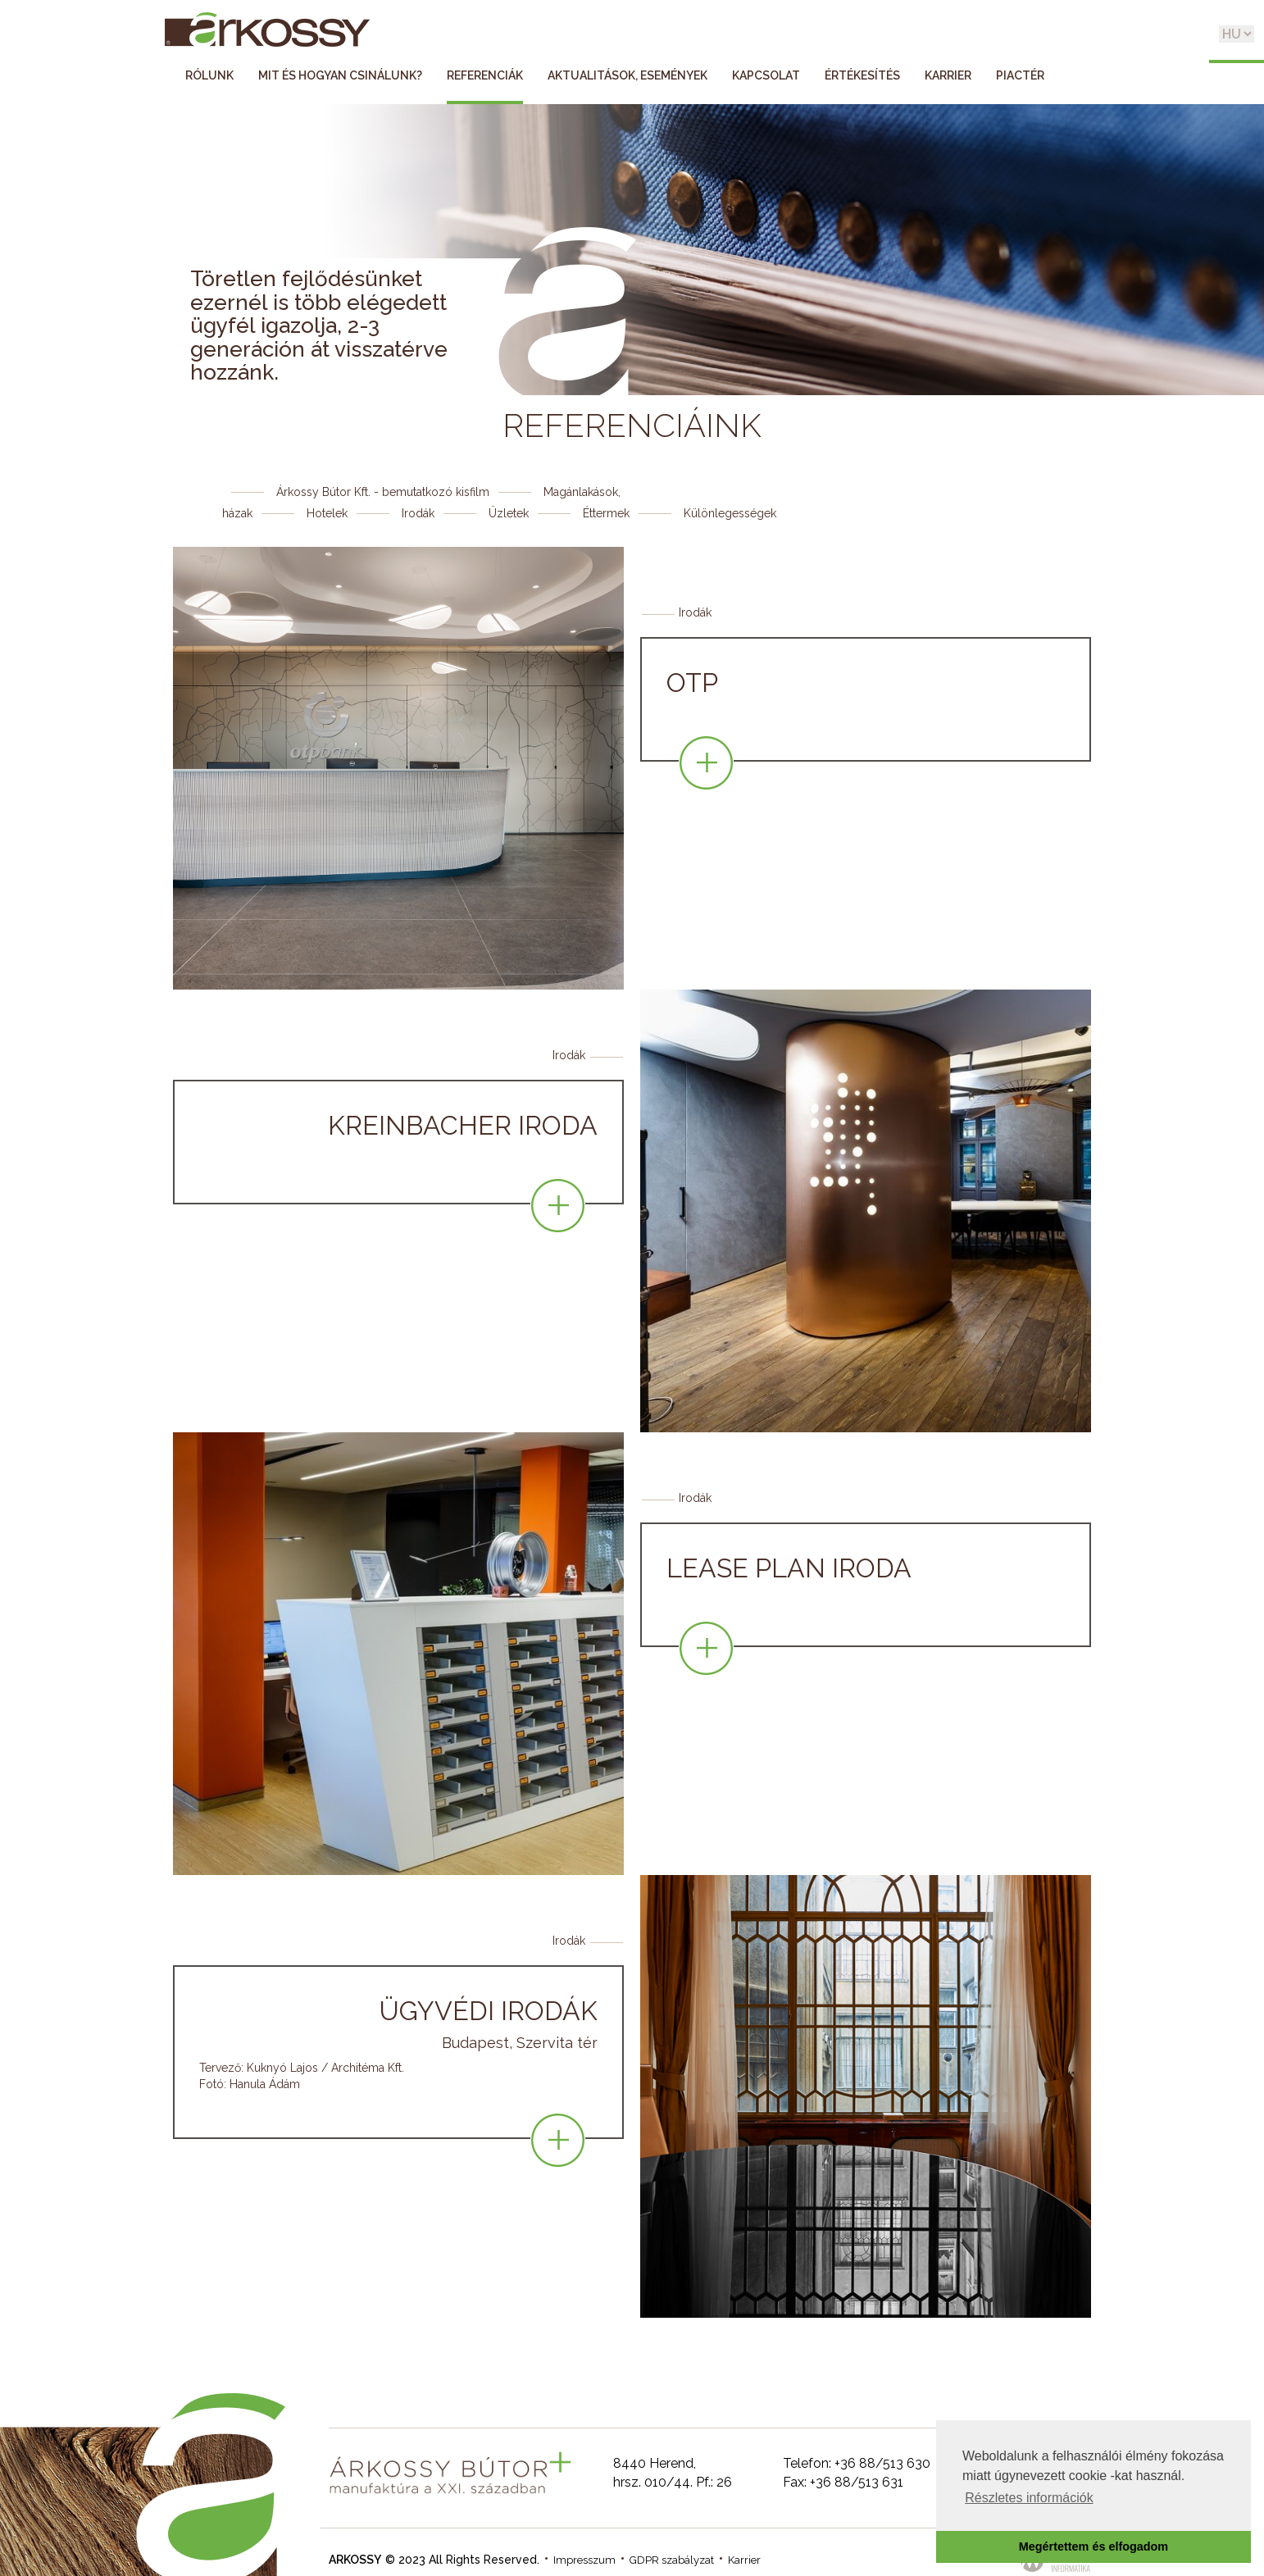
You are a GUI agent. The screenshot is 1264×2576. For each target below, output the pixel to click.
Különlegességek (730, 513)
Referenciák (485, 75)
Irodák (418, 513)
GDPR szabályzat (672, 2560)
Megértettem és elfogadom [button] (1093, 2546)
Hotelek (327, 513)
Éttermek (606, 513)
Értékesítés (862, 75)
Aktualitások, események (627, 75)
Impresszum (584, 2560)
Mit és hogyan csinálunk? (340, 75)
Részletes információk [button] (1029, 2498)
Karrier (948, 75)
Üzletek (509, 513)
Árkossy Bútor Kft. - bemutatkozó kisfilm (382, 491)
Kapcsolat (766, 75)
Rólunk (209, 75)
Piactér (1020, 75)
